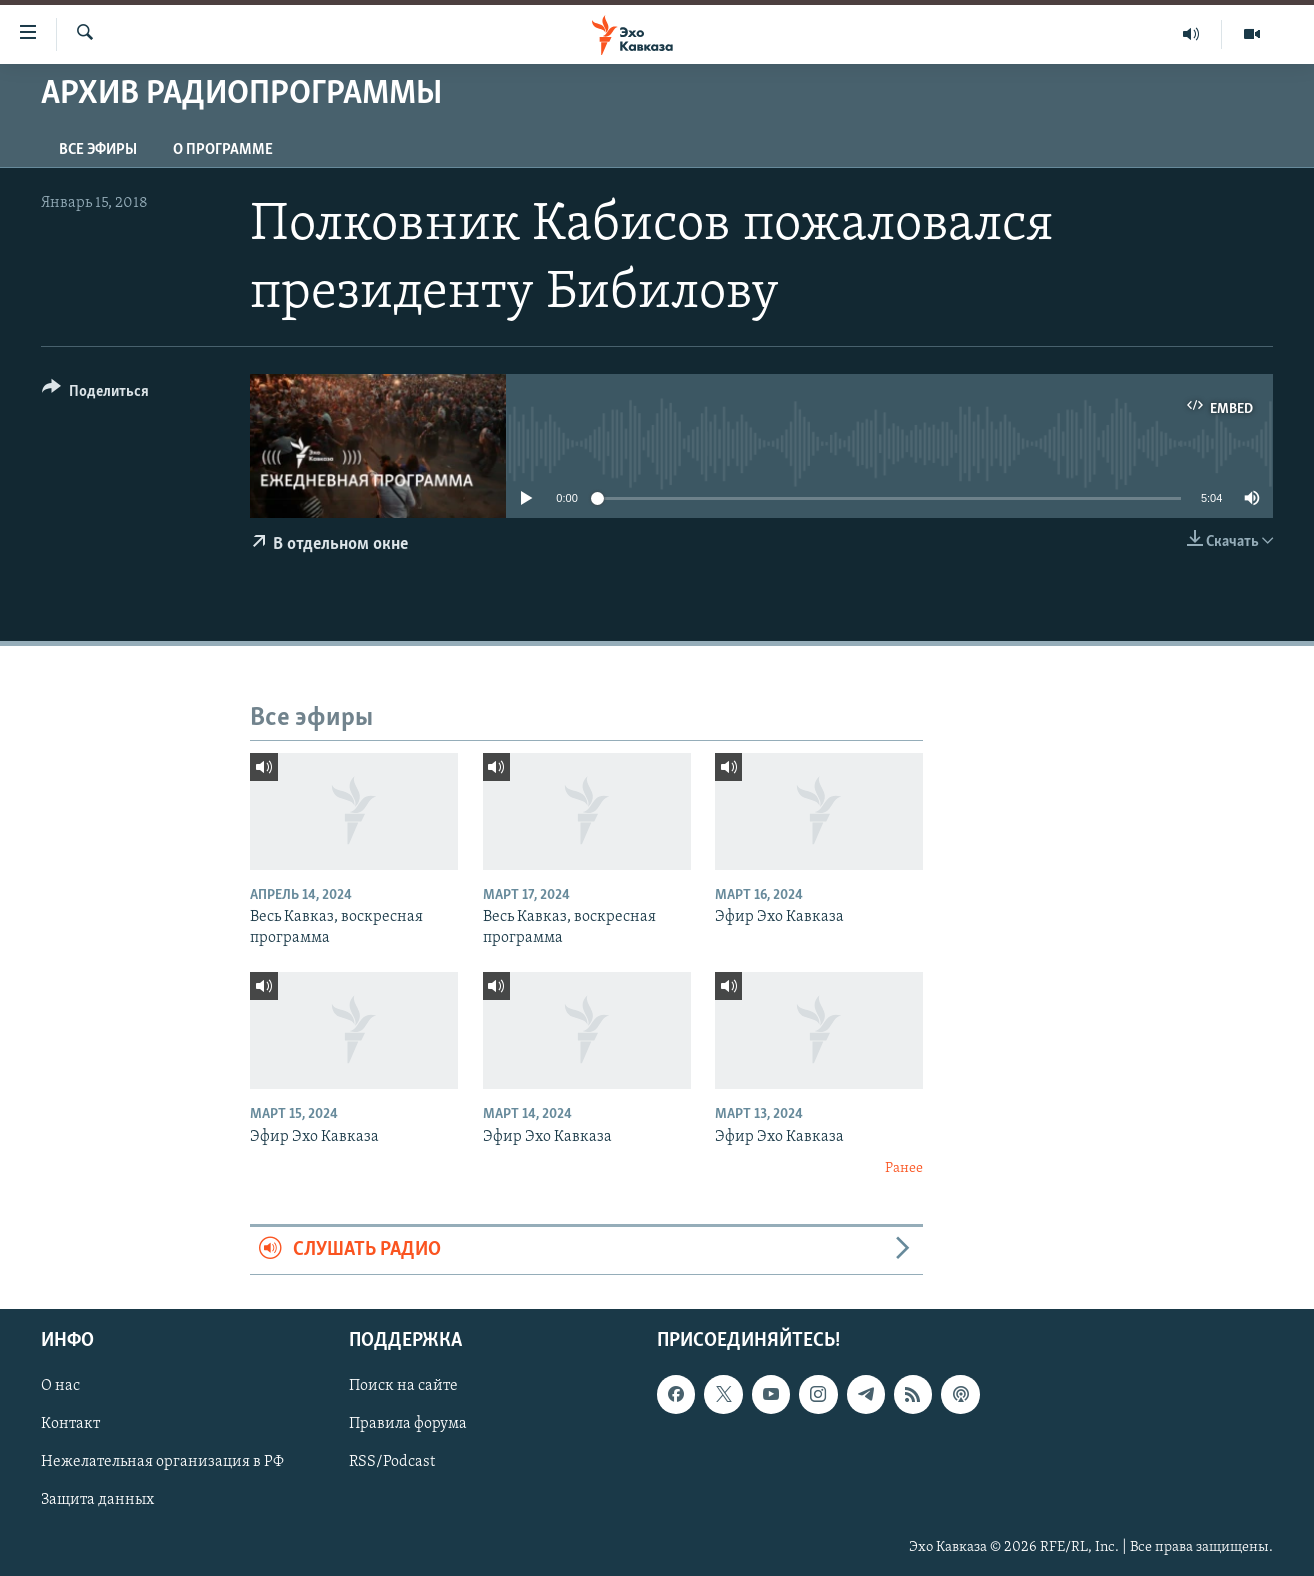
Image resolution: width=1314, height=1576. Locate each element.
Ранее (904, 1168)
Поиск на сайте (403, 1386)
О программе (223, 150)
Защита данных (97, 1500)
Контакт (70, 1424)
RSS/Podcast (392, 1462)
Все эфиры (98, 150)
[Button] (95, 394)
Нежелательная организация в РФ (162, 1462)
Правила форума (408, 1424)
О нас (60, 1386)
